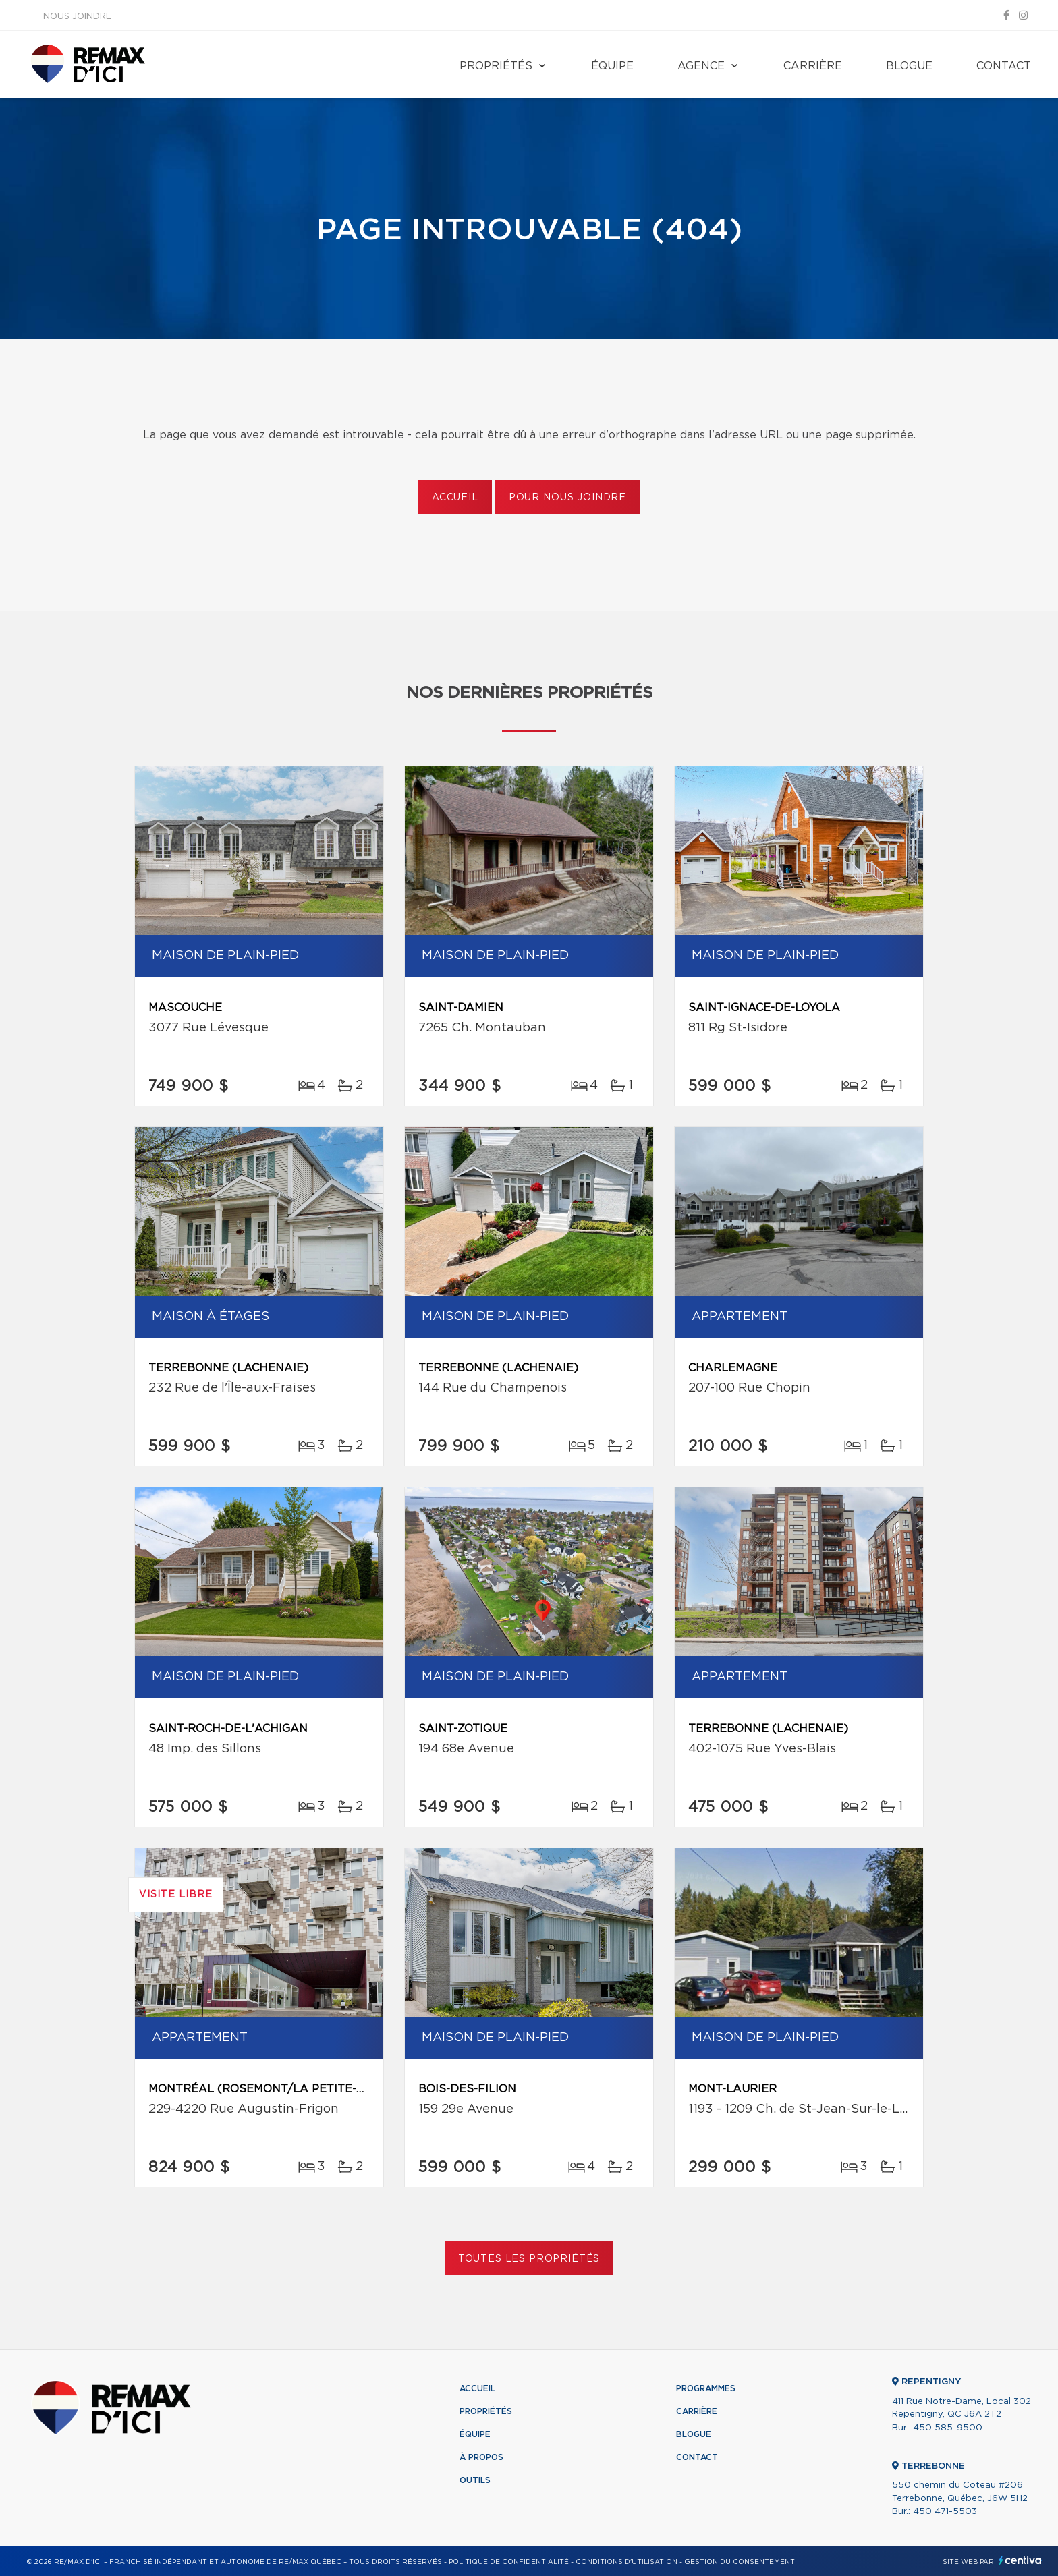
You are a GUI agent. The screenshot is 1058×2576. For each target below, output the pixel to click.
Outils (475, 2480)
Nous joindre (77, 16)
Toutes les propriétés (529, 2259)
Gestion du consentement (739, 2561)
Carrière (812, 66)
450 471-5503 (945, 2511)
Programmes (705, 2388)
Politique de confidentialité (509, 2561)
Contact (1003, 66)
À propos (481, 2457)
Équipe (612, 66)
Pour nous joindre (567, 498)
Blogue (909, 66)
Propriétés (496, 66)
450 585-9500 (947, 2428)
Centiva (1020, 2560)
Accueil (455, 498)
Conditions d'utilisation (626, 2561)
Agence (701, 66)
